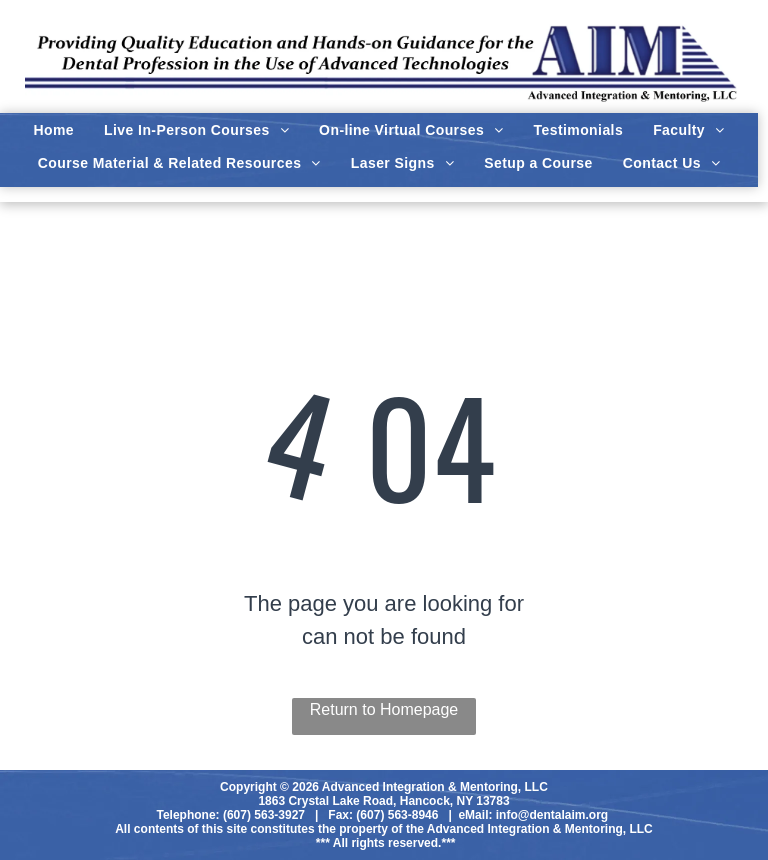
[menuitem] (53, 130)
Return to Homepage (384, 709)
